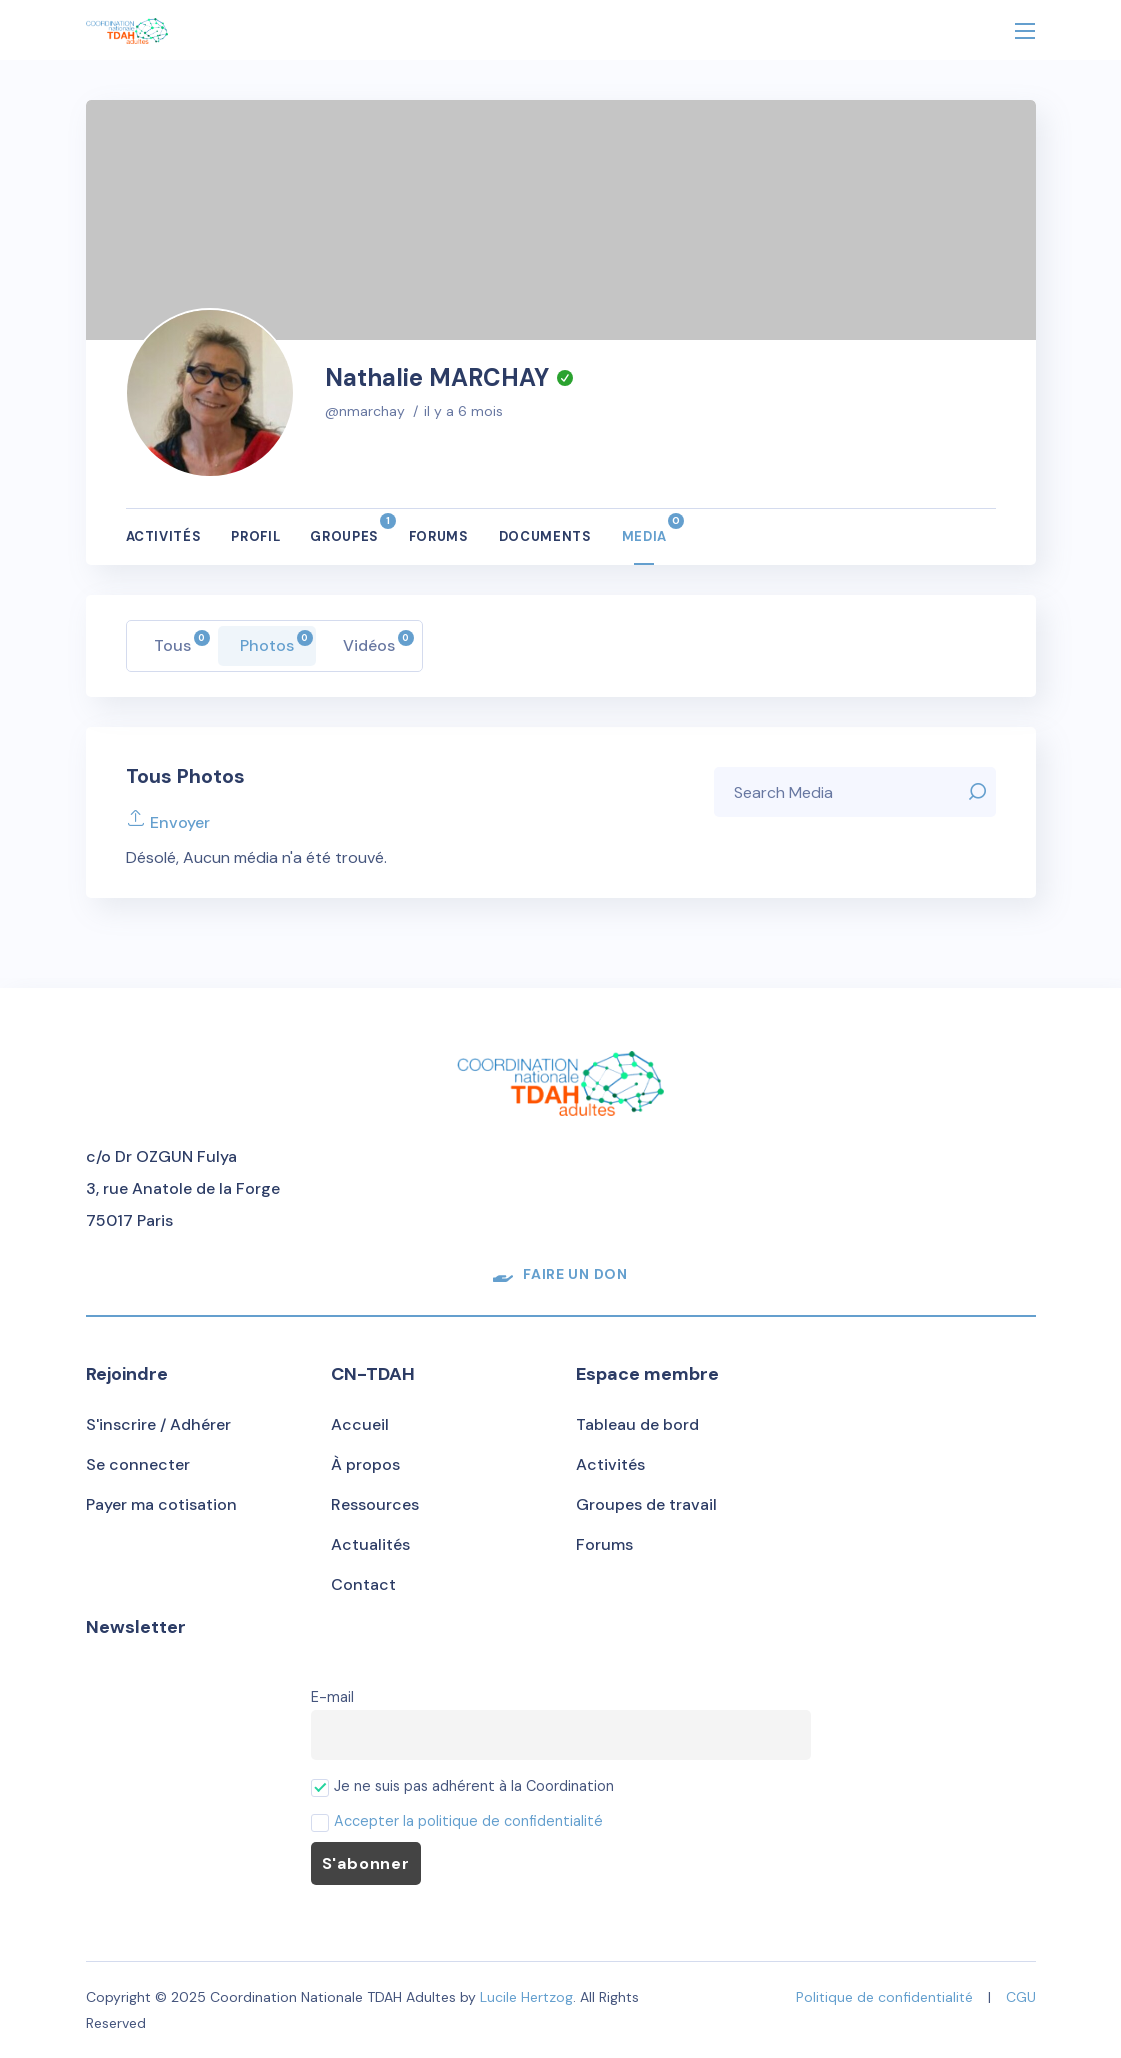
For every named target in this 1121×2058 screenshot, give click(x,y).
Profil (255, 536)
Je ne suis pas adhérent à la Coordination (463, 1786)
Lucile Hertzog (526, 1997)
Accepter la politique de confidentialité (468, 1821)
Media (644, 529)
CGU (1021, 1997)
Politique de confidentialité (884, 1997)
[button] (560, 1274)
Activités (164, 536)
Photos (276, 643)
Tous (182, 643)
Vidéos (378, 643)
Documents (545, 536)
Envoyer (168, 822)
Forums (439, 536)
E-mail (332, 1697)
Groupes (344, 529)
